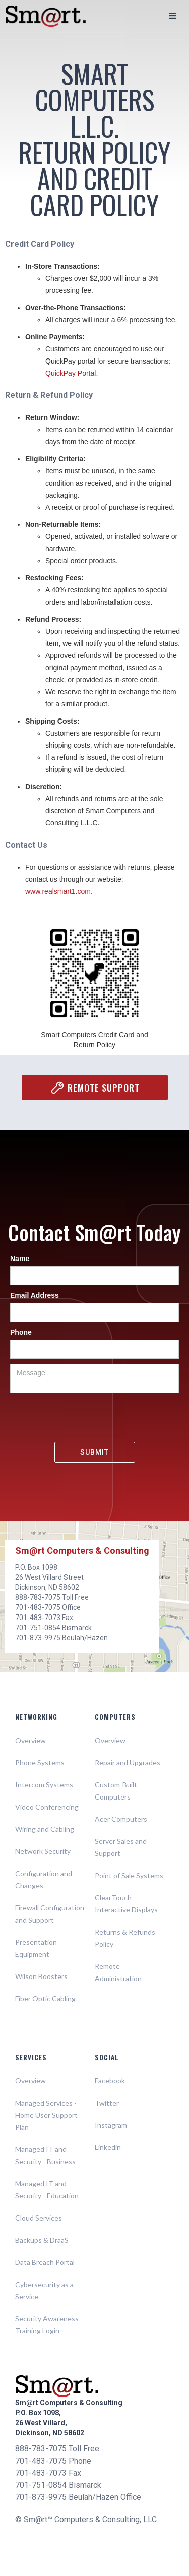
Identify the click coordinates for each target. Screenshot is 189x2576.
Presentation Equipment (36, 1948)
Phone (21, 1332)
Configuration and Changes (43, 1879)
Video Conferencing (47, 1807)
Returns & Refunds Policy (125, 1938)
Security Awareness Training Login (47, 2324)
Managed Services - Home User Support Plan (46, 2115)
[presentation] (94, 1417)
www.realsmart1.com (58, 891)
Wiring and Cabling (44, 1829)
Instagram (111, 2125)
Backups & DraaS (42, 2240)
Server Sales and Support (121, 1847)
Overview (30, 1740)
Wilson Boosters (41, 1976)
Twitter (107, 2103)
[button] (173, 16)
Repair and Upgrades (127, 1762)
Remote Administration (118, 1972)
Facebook (110, 2080)
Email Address (34, 1295)
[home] (40, 16)
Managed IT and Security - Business (45, 2155)
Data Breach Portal (45, 2262)
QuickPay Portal (70, 373)
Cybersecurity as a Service (44, 2290)
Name (19, 1258)
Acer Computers (121, 1819)
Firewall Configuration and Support (49, 1913)
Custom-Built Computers (116, 1790)
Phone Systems (40, 1762)
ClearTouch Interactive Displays (126, 1903)
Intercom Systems (44, 1784)
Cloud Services (38, 2217)
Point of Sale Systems (129, 1875)
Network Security (43, 1851)
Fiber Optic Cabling (45, 1998)
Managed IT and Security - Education (47, 2189)
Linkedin (108, 2147)
